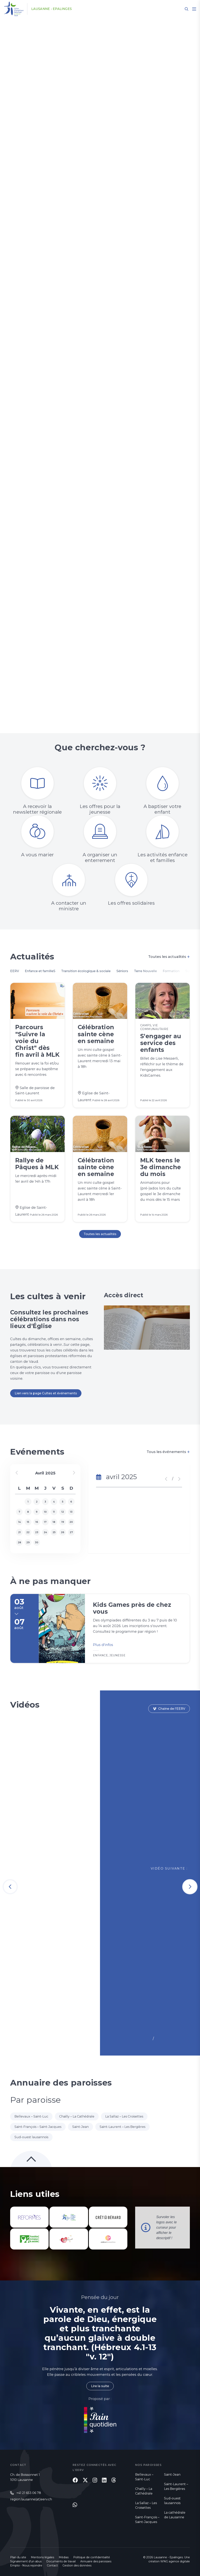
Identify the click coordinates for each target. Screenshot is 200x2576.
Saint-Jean (80, 2127)
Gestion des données (76, 2565)
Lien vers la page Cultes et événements (46, 1393)
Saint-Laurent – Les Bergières (122, 2127)
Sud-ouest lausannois (31, 2137)
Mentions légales (42, 2557)
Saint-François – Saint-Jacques (37, 2127)
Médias (64, 2557)
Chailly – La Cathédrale (76, 2116)
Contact (52, 2565)
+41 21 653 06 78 (28, 2493)
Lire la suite (100, 2386)
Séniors (122, 971)
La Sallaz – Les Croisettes (124, 2116)
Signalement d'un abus (26, 2561)
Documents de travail (61, 2561)
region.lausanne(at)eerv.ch (31, 2499)
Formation (171, 971)
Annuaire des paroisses (95, 2561)
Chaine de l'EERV (171, 1709)
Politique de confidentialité (91, 2557)
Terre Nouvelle (145, 971)
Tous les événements (168, 1452)
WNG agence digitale (175, 2561)
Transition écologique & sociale (86, 971)
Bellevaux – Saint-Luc (31, 2116)
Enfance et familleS (40, 971)
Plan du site (18, 2557)
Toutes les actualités (169, 957)
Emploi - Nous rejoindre (26, 2565)
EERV (14, 971)
